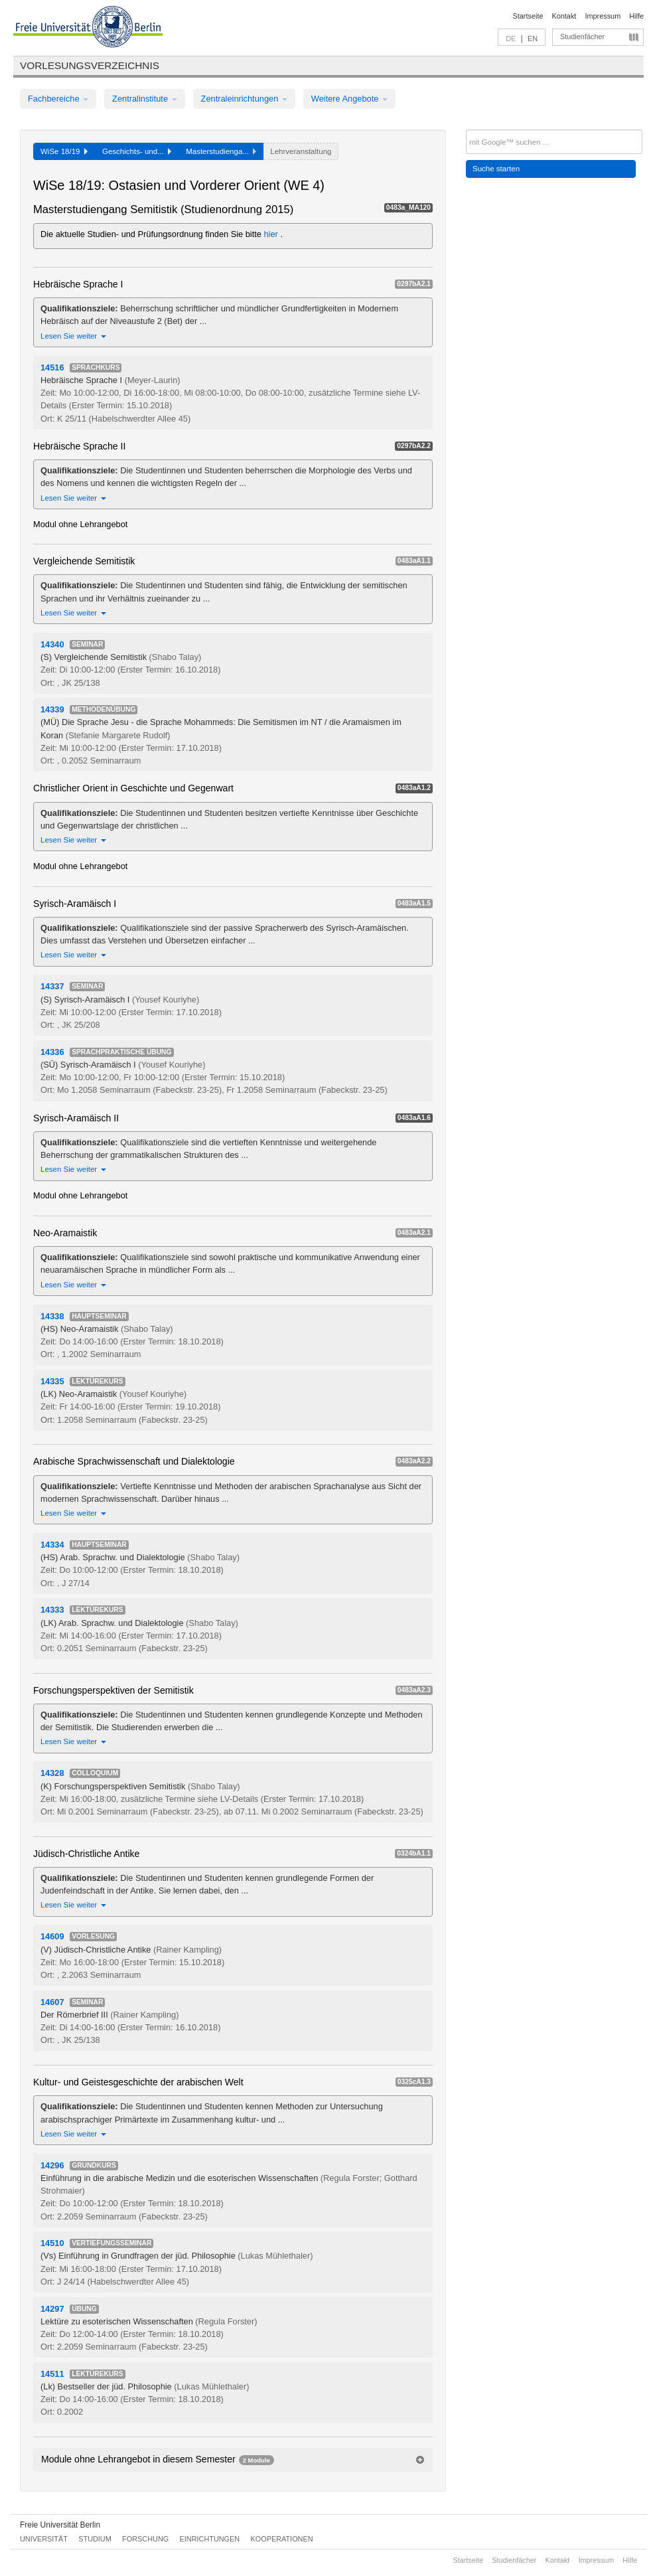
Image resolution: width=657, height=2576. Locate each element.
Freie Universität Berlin (60, 2525)
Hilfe (636, 16)
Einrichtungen (210, 2539)
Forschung (145, 2539)
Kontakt (564, 16)
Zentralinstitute (144, 99)
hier (272, 234)
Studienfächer (582, 36)
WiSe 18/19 (64, 151)
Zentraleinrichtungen (244, 99)
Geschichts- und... (136, 151)
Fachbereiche (58, 99)
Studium (94, 2539)
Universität (44, 2539)
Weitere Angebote (349, 99)
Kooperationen (282, 2539)
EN (533, 38)
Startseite (528, 16)
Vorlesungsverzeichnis (89, 65)
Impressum (602, 16)
